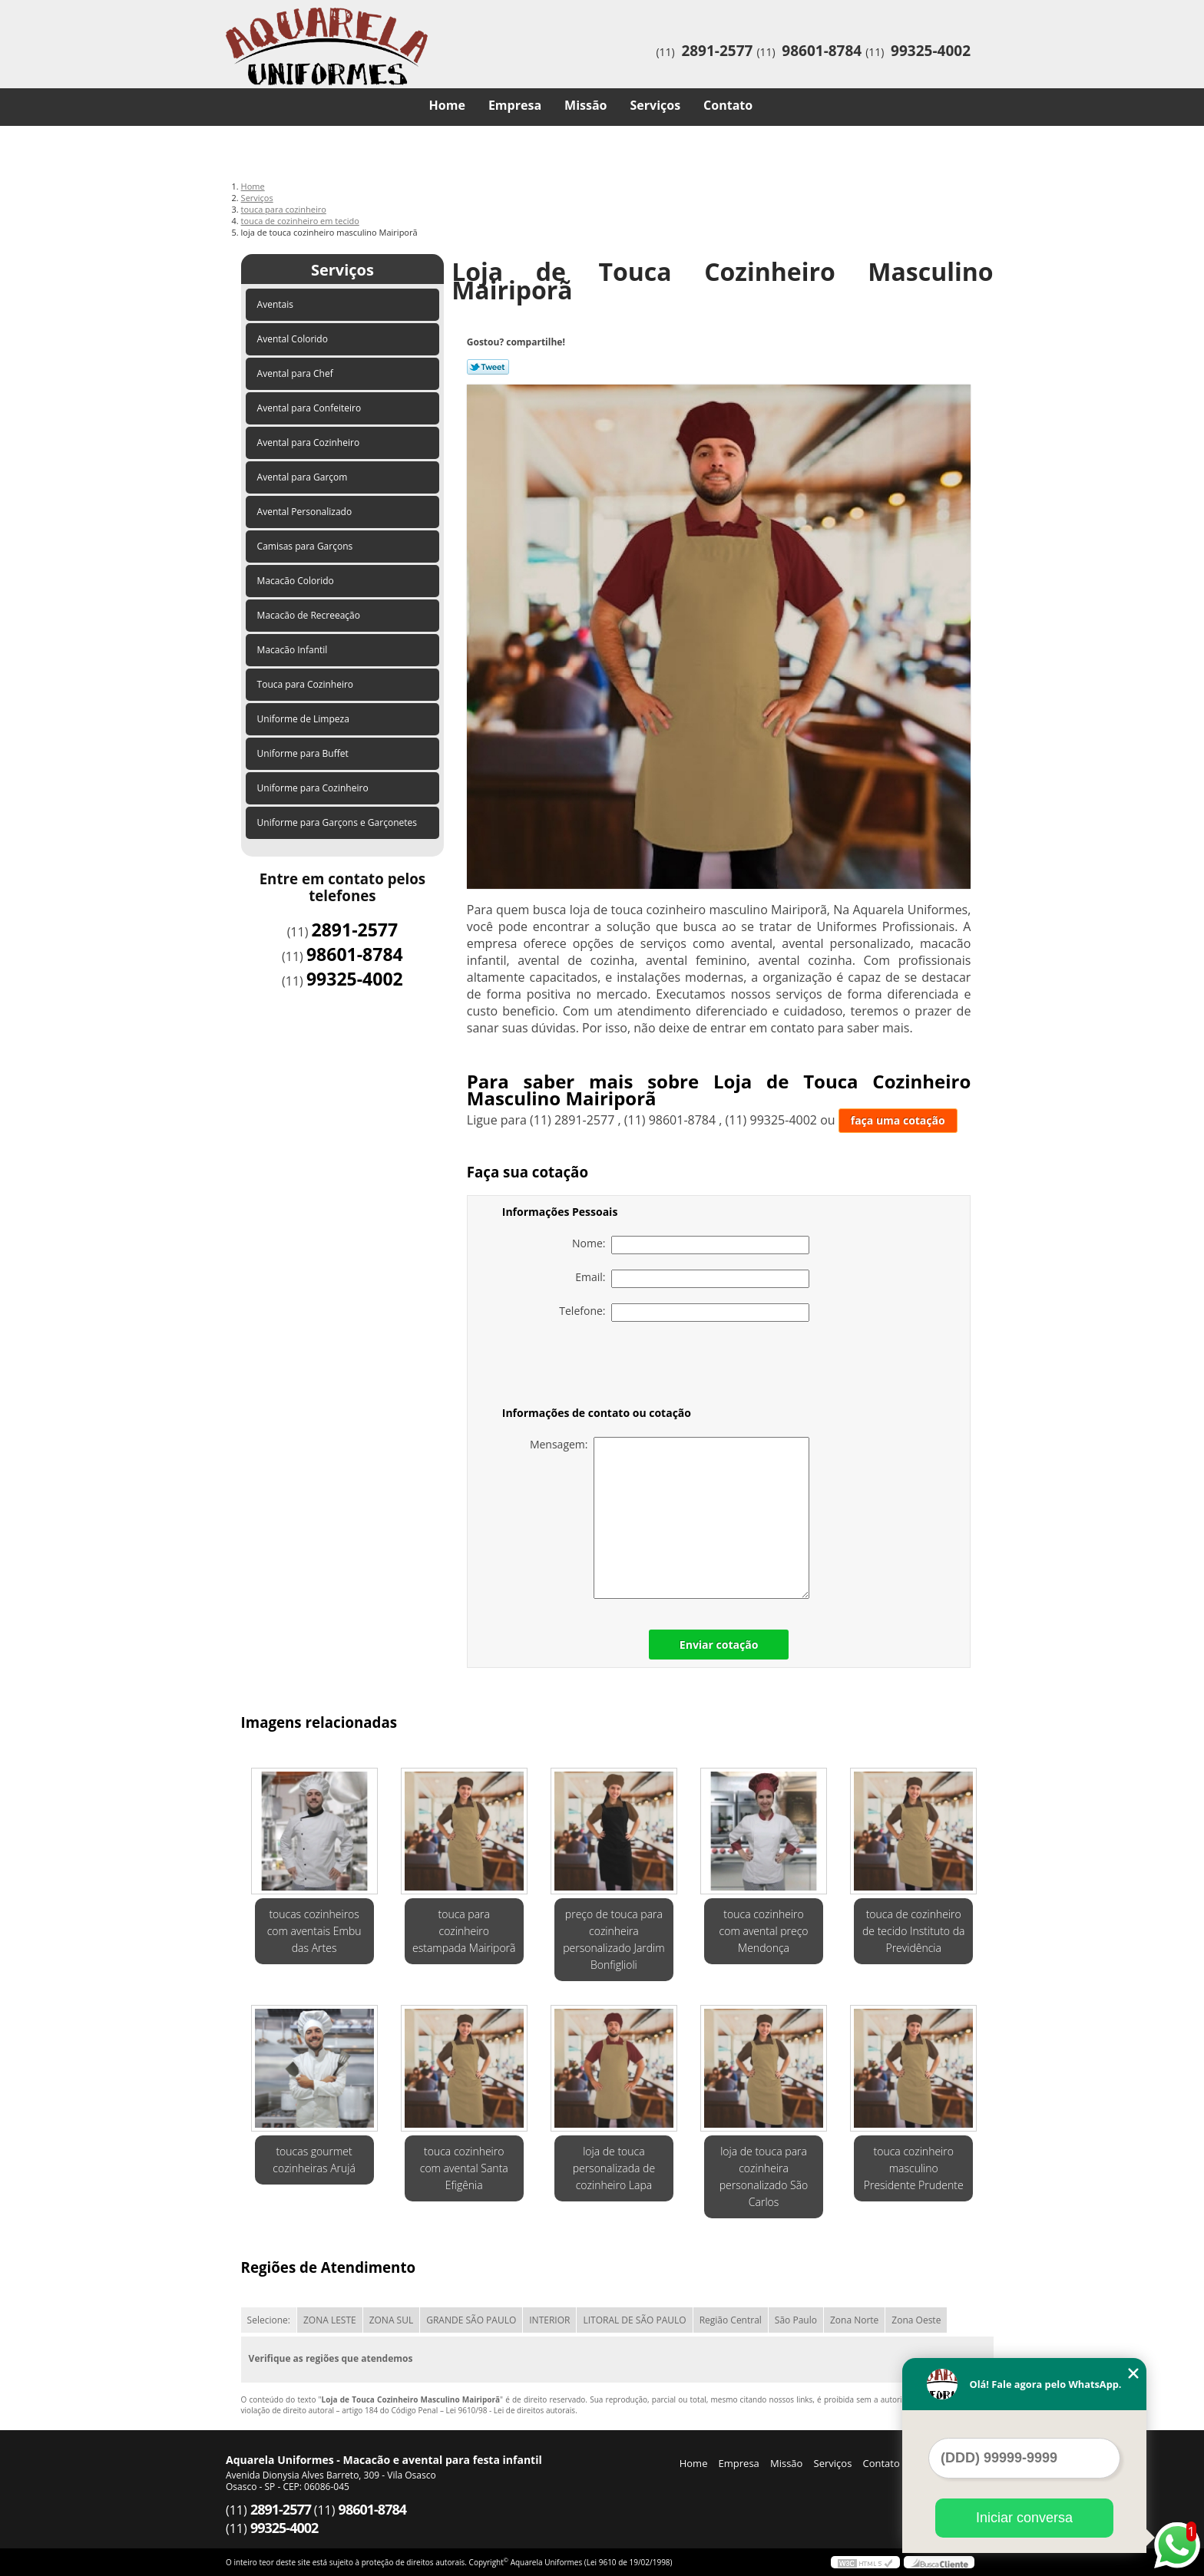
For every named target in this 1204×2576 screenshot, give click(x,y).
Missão (585, 105)
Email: (692, 1279)
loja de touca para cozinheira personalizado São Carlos (764, 2176)
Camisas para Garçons (306, 546)
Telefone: (684, 1312)
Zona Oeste (916, 2320)
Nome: (690, 1245)
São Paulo (796, 2320)
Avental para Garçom (303, 477)
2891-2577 (716, 51)
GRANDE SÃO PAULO (471, 2320)
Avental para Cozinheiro (309, 442)
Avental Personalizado (306, 511)
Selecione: (268, 2320)
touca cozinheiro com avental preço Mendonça (764, 1931)
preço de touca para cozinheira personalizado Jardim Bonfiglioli (613, 1939)
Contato (727, 105)
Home (447, 105)
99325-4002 (931, 51)
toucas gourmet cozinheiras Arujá (314, 2159)
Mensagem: (669, 1518)
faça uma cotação (898, 1120)
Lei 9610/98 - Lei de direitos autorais (510, 2410)
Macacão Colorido (296, 580)
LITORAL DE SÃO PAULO (634, 2320)
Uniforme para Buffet (304, 753)
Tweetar (488, 367)
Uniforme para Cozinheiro (314, 787)
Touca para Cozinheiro (306, 684)
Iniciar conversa (1024, 2517)
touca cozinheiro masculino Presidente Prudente (914, 2168)
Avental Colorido (293, 338)
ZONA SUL (391, 2320)
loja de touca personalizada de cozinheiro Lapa (614, 2168)
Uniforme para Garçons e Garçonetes (338, 822)
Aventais (276, 304)
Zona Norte (854, 2320)
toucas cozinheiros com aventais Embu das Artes (314, 1931)
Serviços (655, 105)
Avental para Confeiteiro (310, 407)
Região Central (731, 2320)
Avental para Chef (296, 373)
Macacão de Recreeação (310, 615)
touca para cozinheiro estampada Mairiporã (464, 1931)
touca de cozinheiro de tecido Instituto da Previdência (913, 1931)
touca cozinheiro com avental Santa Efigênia (464, 2168)
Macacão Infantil (293, 649)
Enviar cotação (719, 1644)
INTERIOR (549, 2320)
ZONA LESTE (329, 2320)
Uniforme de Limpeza (304, 718)
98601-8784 (822, 51)
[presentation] (599, 1367)
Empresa (514, 105)
